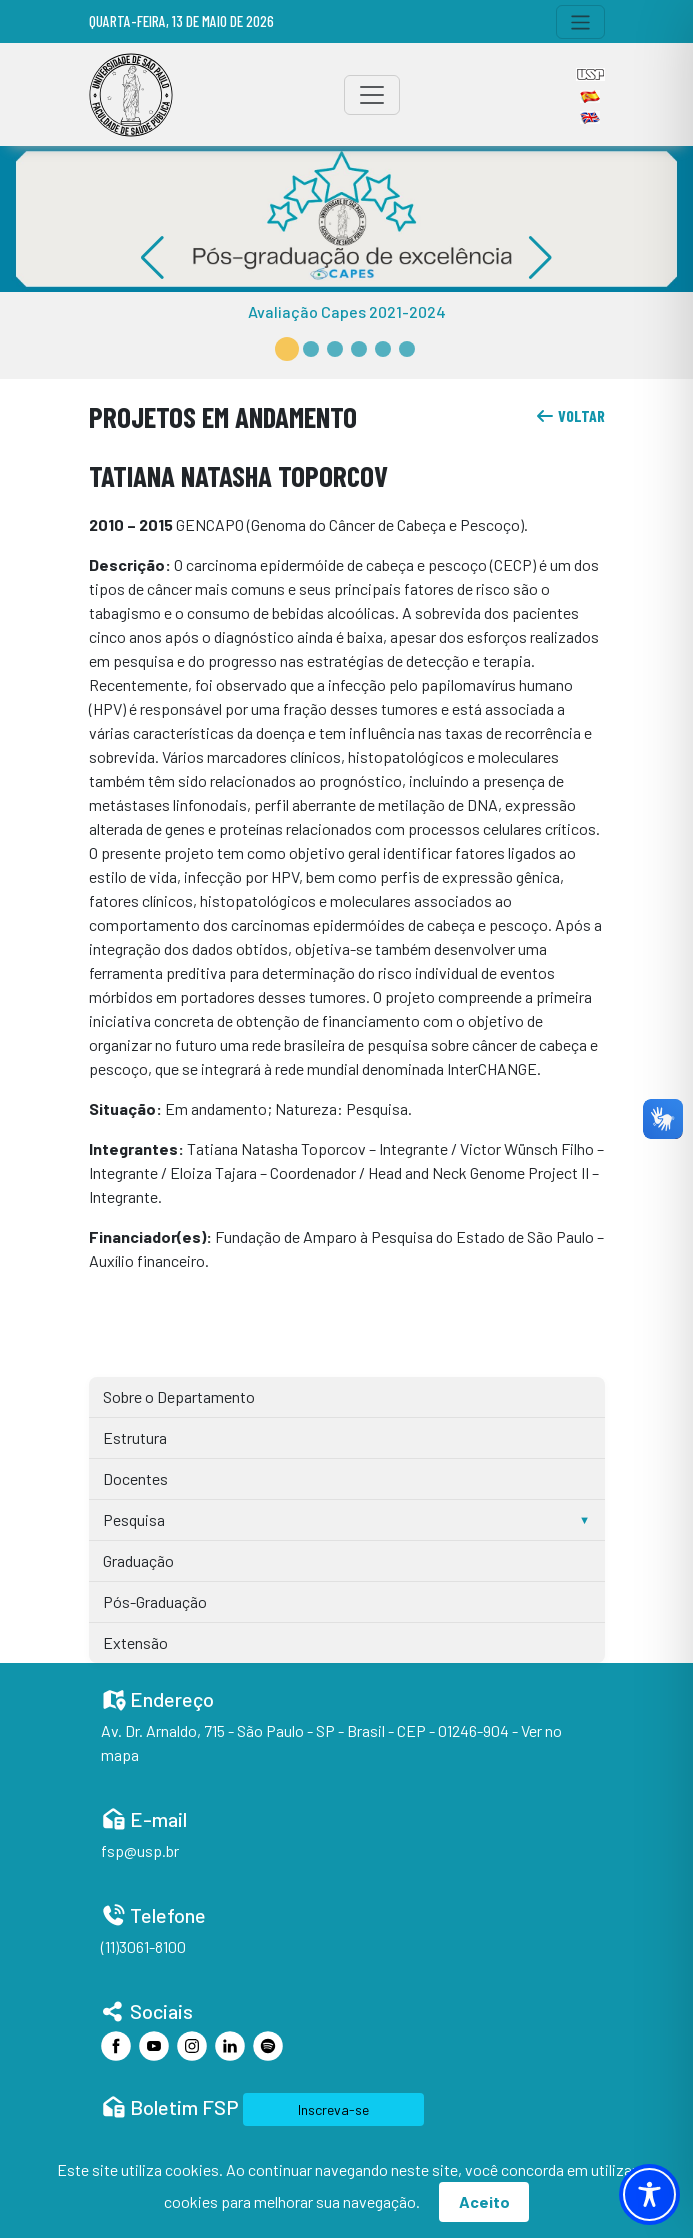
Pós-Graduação (155, 1601)
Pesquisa (134, 1519)
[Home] (131, 95)
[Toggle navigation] (580, 22)
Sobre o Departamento (179, 1396)
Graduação (138, 1560)
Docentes (135, 1478)
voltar (570, 415)
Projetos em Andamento (223, 416)
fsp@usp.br (140, 1850)
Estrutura (135, 1437)
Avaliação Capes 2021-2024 (347, 311)
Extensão (135, 1642)
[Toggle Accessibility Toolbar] (649, 2194)
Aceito (484, 2201)
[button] (287, 349)
